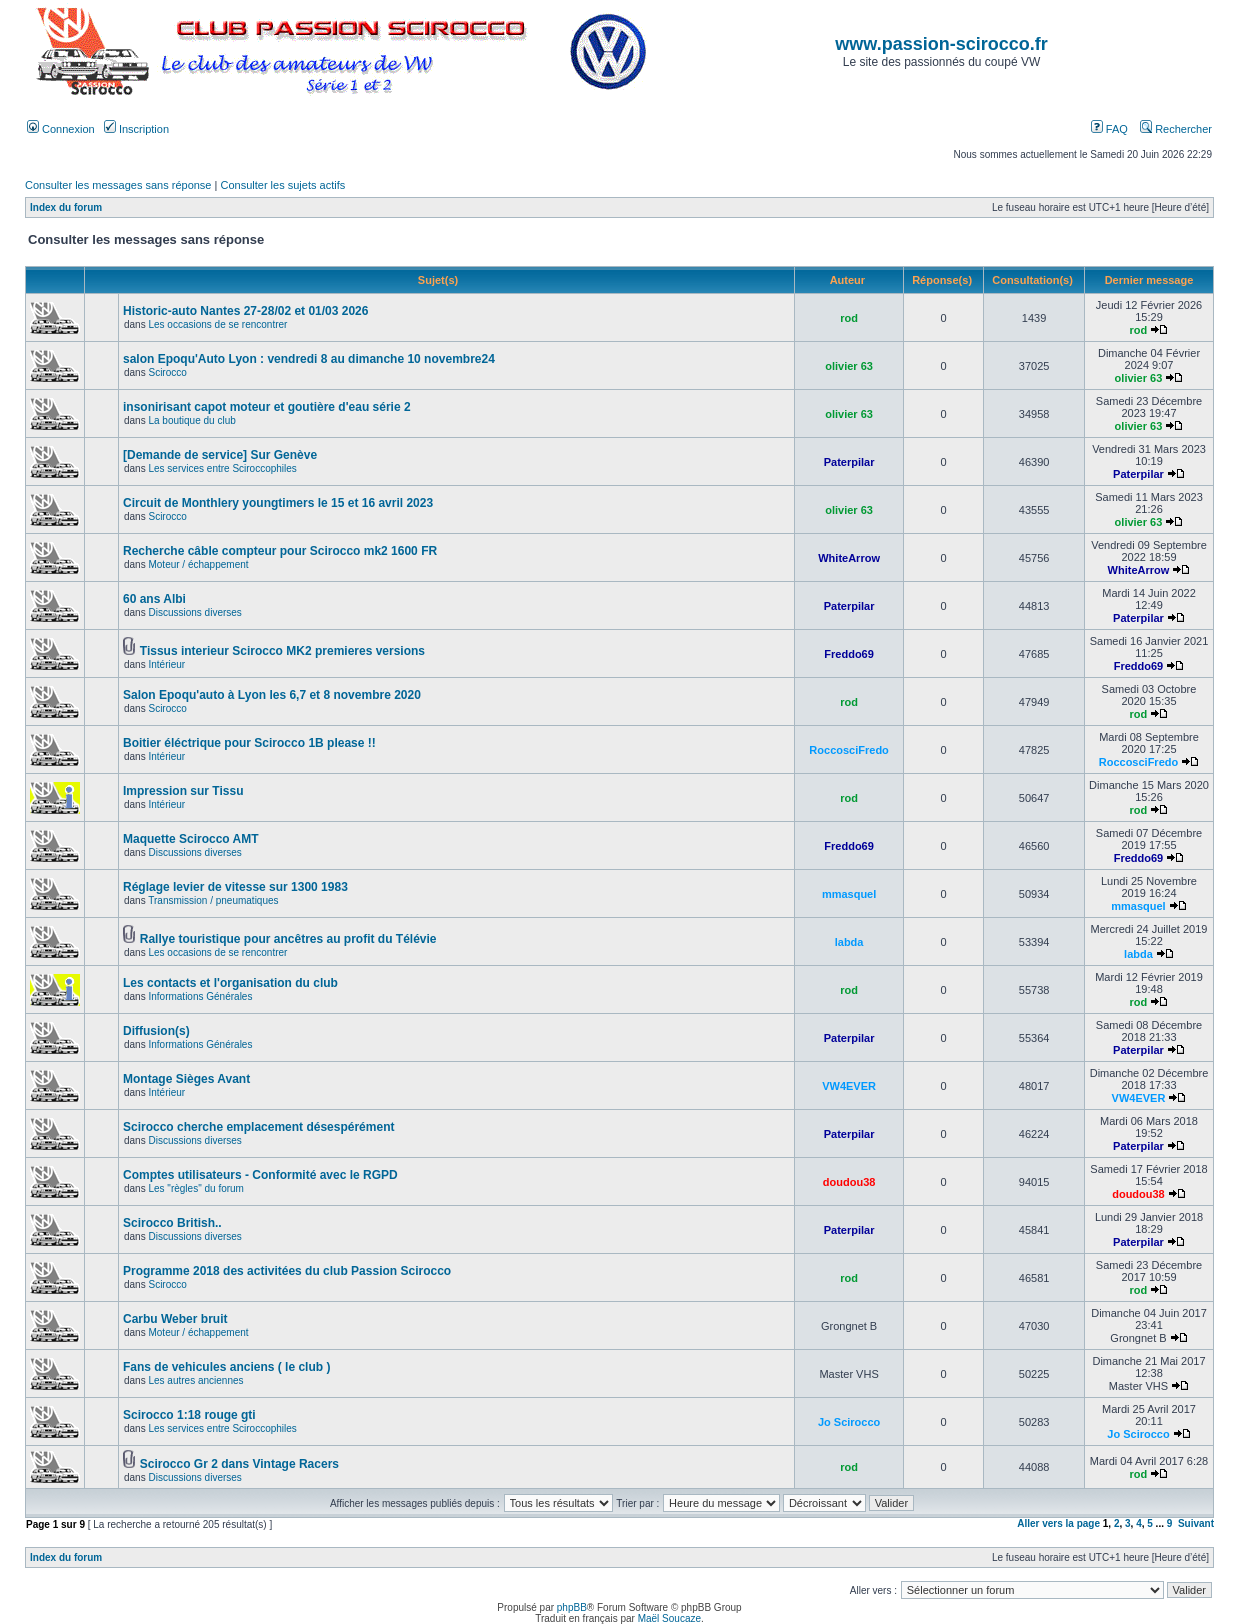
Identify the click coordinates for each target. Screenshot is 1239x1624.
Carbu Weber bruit (175, 1319)
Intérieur (166, 664)
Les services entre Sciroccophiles (222, 468)
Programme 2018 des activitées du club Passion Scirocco (287, 1271)
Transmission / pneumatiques (213, 900)
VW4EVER (849, 1086)
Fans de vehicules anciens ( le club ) (226, 1367)
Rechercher (1176, 129)
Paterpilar (849, 462)
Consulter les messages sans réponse (118, 185)
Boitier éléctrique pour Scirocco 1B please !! (249, 743)
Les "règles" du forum (195, 1188)
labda (849, 942)
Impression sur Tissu (183, 791)
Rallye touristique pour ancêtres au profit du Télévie (288, 939)
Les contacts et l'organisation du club (230, 983)
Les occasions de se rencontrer (217, 324)
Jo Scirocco (849, 1422)
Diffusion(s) (156, 1031)
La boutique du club (191, 420)
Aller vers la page (1060, 1523)
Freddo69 (849, 654)
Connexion (61, 129)
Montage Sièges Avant (186, 1079)
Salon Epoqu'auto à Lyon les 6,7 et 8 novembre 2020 (272, 695)
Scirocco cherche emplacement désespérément (258, 1127)
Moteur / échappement (198, 564)
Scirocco (167, 372)
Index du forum (66, 207)
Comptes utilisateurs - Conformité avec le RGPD (260, 1175)
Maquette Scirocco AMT (191, 839)
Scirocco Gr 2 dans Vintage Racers (239, 1464)
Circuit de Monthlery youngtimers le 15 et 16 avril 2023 (278, 503)
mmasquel (849, 894)
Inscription (136, 129)
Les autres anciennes (195, 1380)
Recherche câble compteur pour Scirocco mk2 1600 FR (280, 551)
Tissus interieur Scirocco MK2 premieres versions (282, 651)
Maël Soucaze (669, 1618)
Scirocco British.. (172, 1223)
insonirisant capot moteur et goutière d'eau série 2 (267, 407)
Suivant (1196, 1523)
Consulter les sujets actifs (282, 185)
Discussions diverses (194, 612)
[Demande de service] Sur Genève (220, 455)
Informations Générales (200, 996)
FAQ (1109, 129)
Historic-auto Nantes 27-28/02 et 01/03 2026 (245, 311)
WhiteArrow (849, 558)
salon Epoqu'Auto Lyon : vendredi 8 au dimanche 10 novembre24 (309, 359)
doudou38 (849, 1182)
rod (849, 318)
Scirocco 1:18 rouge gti (189, 1415)
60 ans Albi (154, 599)
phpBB (572, 1607)
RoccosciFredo (848, 750)
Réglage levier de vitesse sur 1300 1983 (235, 887)
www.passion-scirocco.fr (941, 44)
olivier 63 (849, 366)
